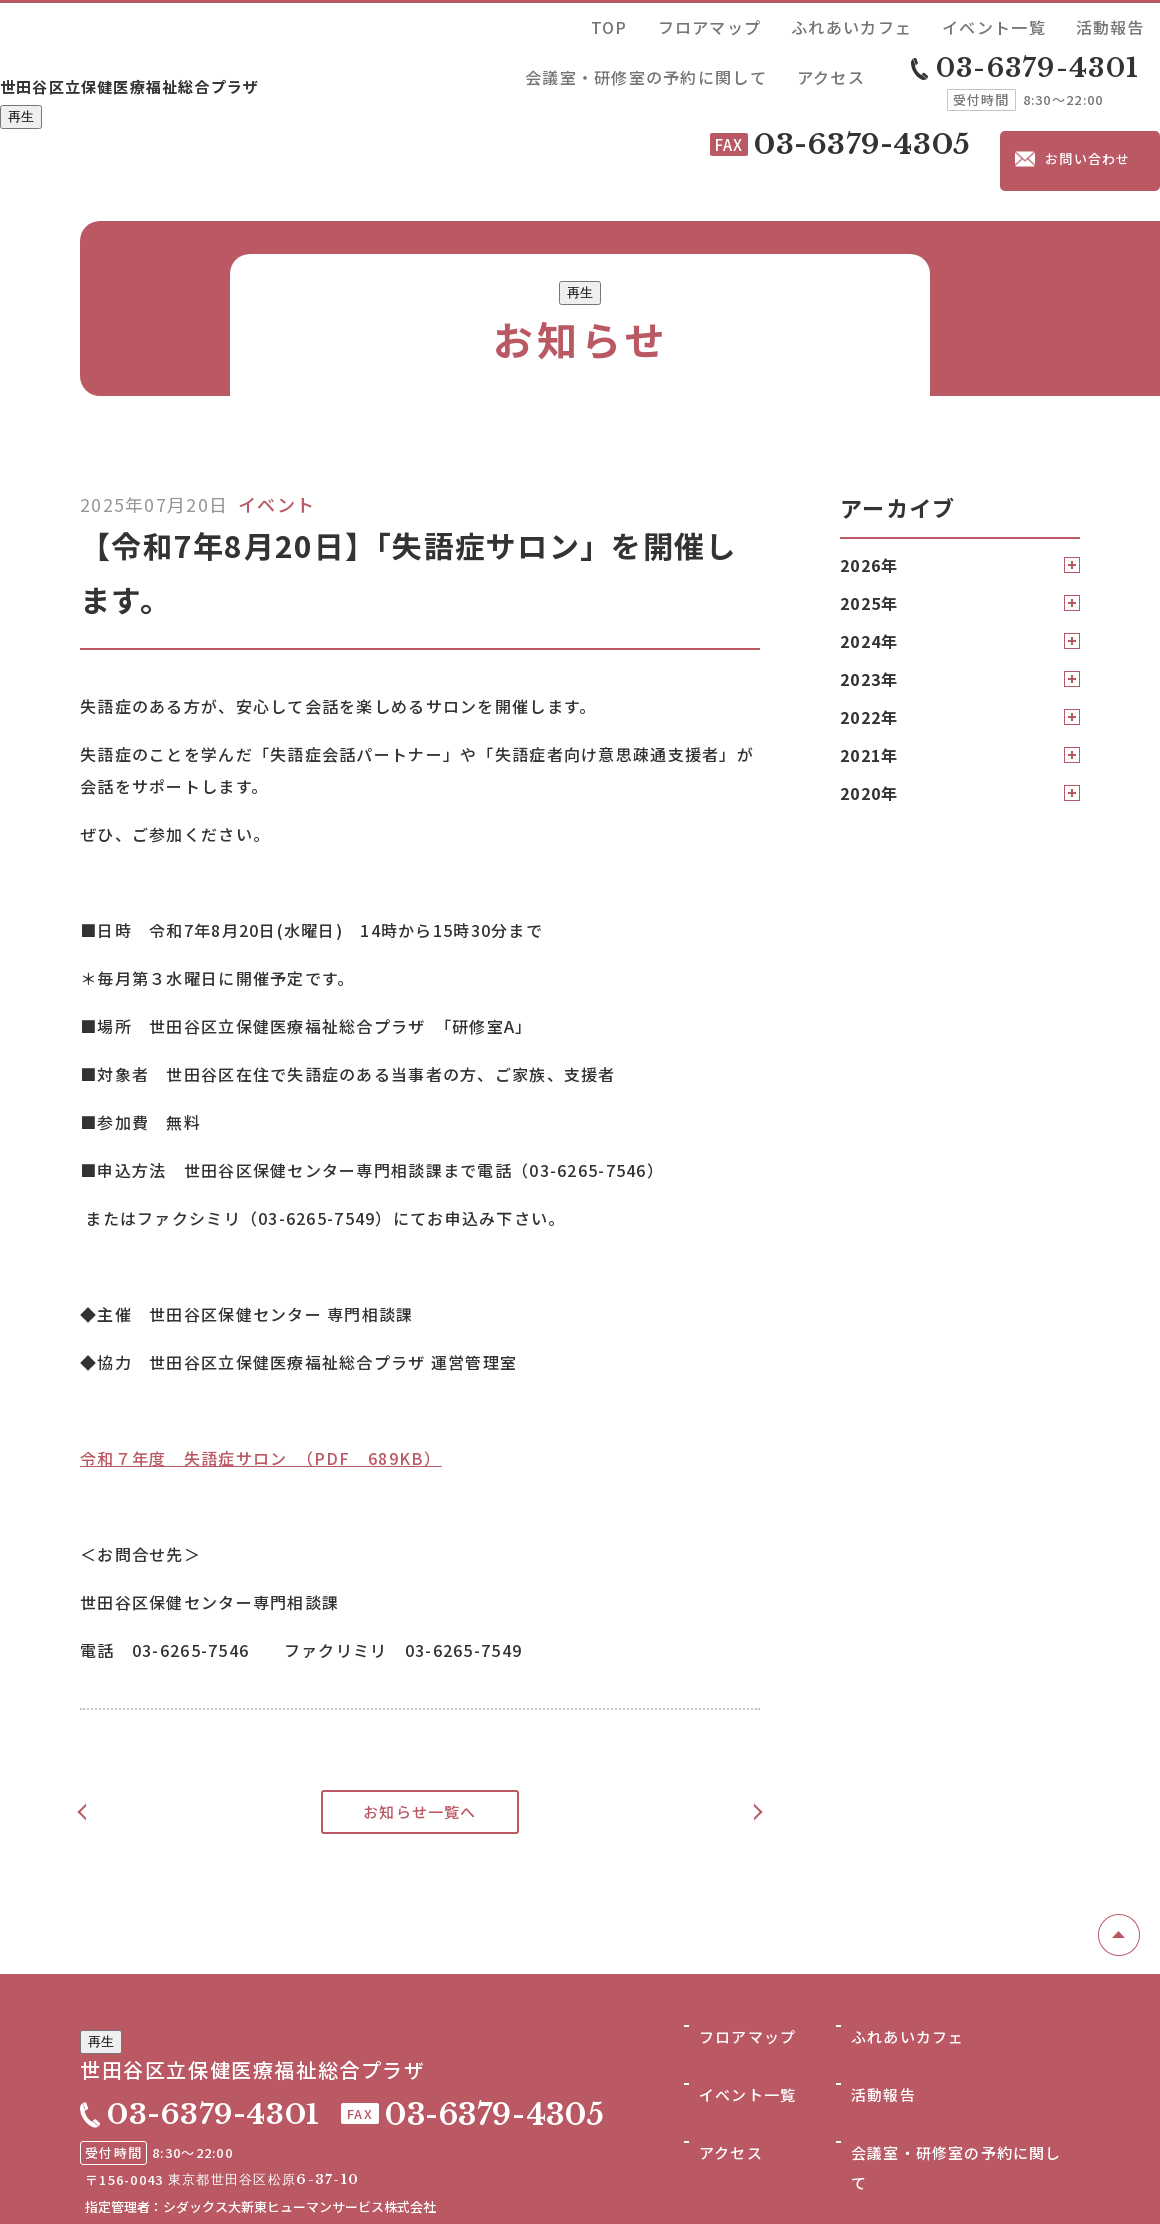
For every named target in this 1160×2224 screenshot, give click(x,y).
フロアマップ (579, 23)
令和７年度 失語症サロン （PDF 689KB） (261, 1362)
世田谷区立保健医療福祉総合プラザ (210, 47)
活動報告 (861, 23)
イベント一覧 (780, 23)
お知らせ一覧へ (420, 1716)
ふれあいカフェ (679, 23)
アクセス (1126, 23)
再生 (21, 83)
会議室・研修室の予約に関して (994, 23)
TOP (510, 23)
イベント (276, 408)
